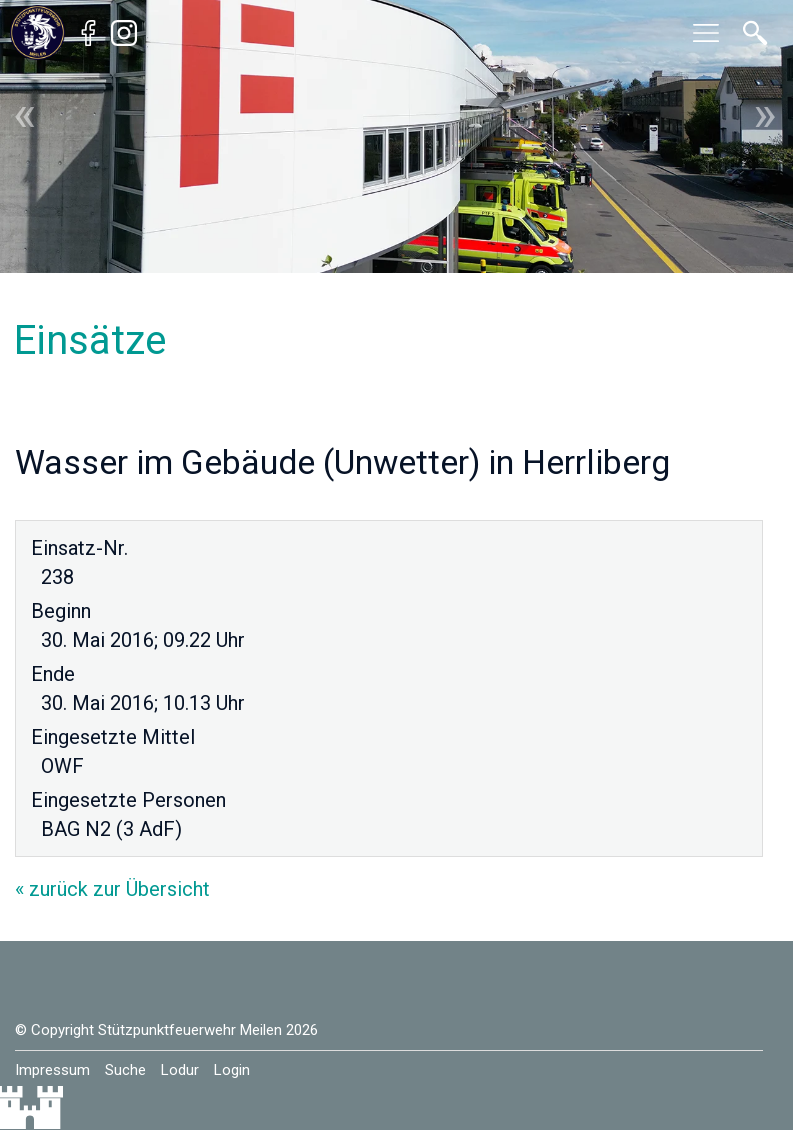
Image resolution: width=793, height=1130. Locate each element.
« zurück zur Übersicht (112, 889)
